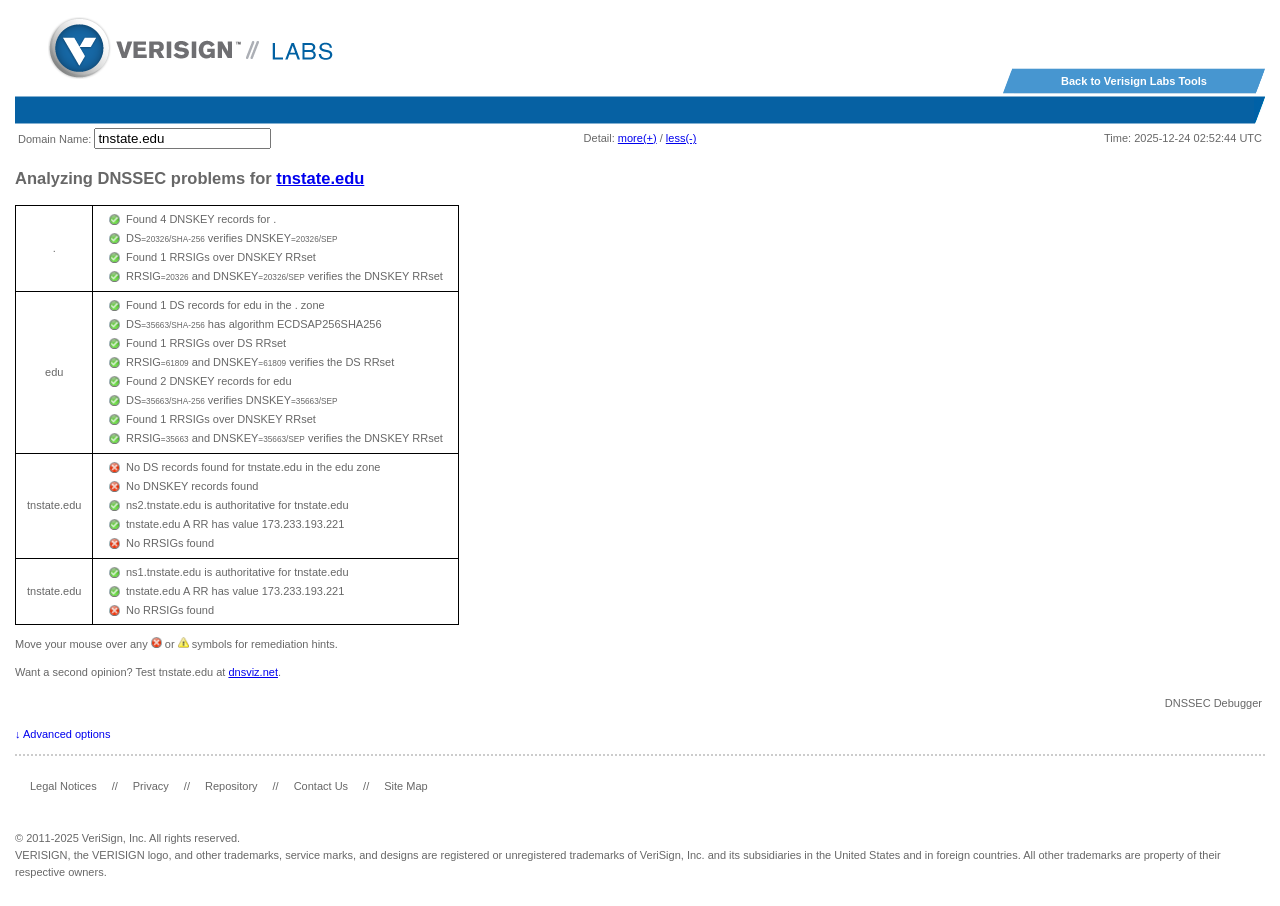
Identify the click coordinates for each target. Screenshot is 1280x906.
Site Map (405, 786)
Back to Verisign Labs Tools (1134, 81)
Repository (231, 786)
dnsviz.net (253, 672)
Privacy (151, 786)
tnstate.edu (320, 178)
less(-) (681, 138)
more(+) (637, 138)
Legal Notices (63, 786)
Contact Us (321, 786)
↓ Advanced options (62, 734)
